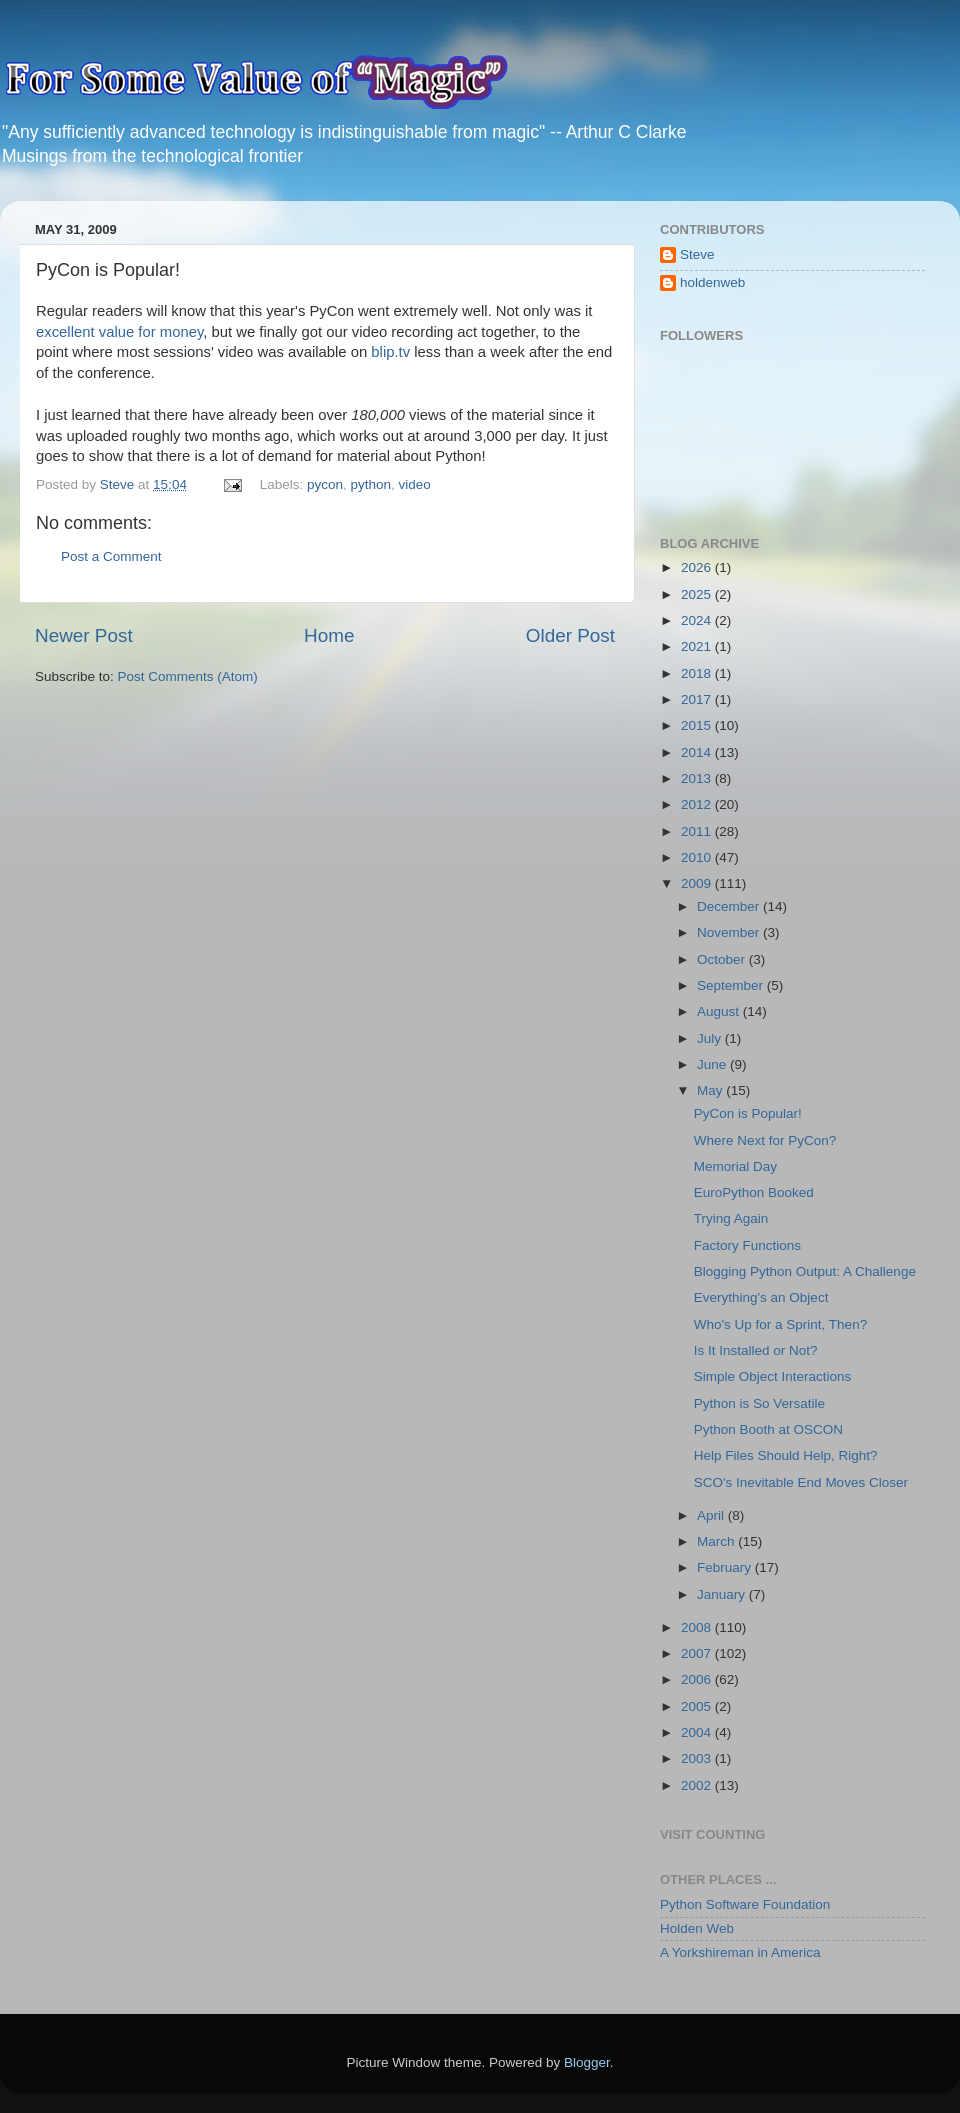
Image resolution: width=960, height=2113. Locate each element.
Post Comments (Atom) (188, 676)
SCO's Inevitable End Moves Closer (801, 1482)
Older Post (570, 635)
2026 (698, 567)
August (720, 1011)
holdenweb (712, 282)
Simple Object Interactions (773, 1376)
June (713, 1064)
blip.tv (390, 352)
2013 (698, 778)
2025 (698, 594)
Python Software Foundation (745, 1904)
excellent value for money (119, 332)
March (717, 1541)
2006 (698, 1679)
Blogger (587, 2062)
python (371, 484)
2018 (698, 673)
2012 (698, 804)
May (711, 1090)
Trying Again (731, 1218)
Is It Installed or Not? (756, 1350)
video (415, 484)
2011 (698, 831)
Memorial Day (735, 1166)
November (730, 932)
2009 (698, 883)
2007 (698, 1653)
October (723, 959)
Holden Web (697, 1928)
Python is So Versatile (759, 1403)
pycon (325, 484)
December (730, 906)
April (712, 1515)
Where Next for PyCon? (765, 1140)
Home (329, 635)
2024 (698, 620)
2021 (698, 646)
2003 (698, 1758)
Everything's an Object (761, 1297)
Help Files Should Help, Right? (786, 1455)
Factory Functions (747, 1245)
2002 (698, 1785)
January (723, 1594)
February (726, 1567)
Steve (697, 254)
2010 (698, 857)
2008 (698, 1627)
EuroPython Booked (754, 1192)
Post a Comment (111, 556)
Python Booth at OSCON (768, 1429)
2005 (698, 1706)
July (711, 1038)
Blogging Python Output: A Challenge (805, 1271)
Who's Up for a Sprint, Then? (780, 1324)
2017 (698, 699)
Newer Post (84, 635)
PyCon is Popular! (748, 1113)
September (732, 985)
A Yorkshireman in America (740, 1952)
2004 (698, 1732)
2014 (698, 752)
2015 (698, 725)
